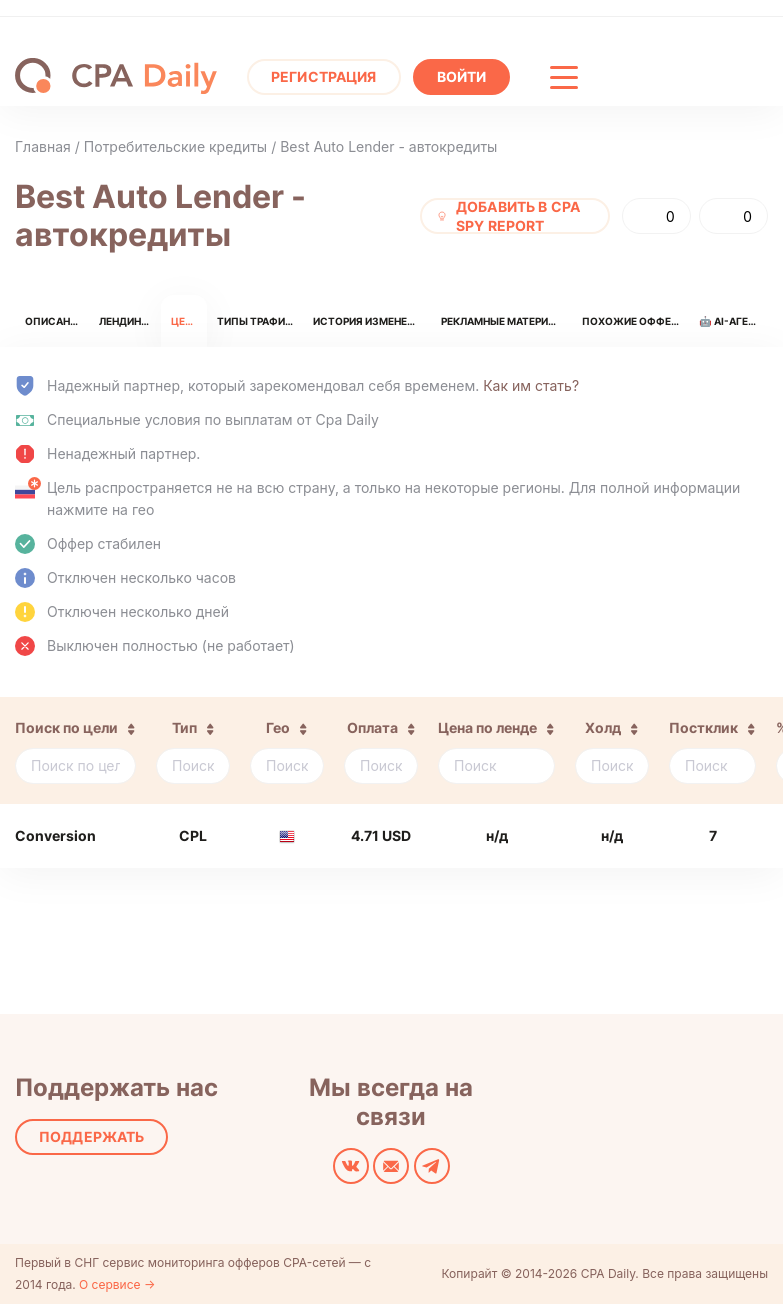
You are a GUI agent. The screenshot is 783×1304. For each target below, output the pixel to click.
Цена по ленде (487, 727)
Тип (184, 727)
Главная (43, 146)
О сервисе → (117, 1284)
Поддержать (91, 1136)
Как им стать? (531, 385)
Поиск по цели (66, 727)
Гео (278, 727)
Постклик (703, 727)
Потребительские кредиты (175, 146)
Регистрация (324, 76)
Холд (603, 727)
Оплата (372, 727)
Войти (462, 76)
